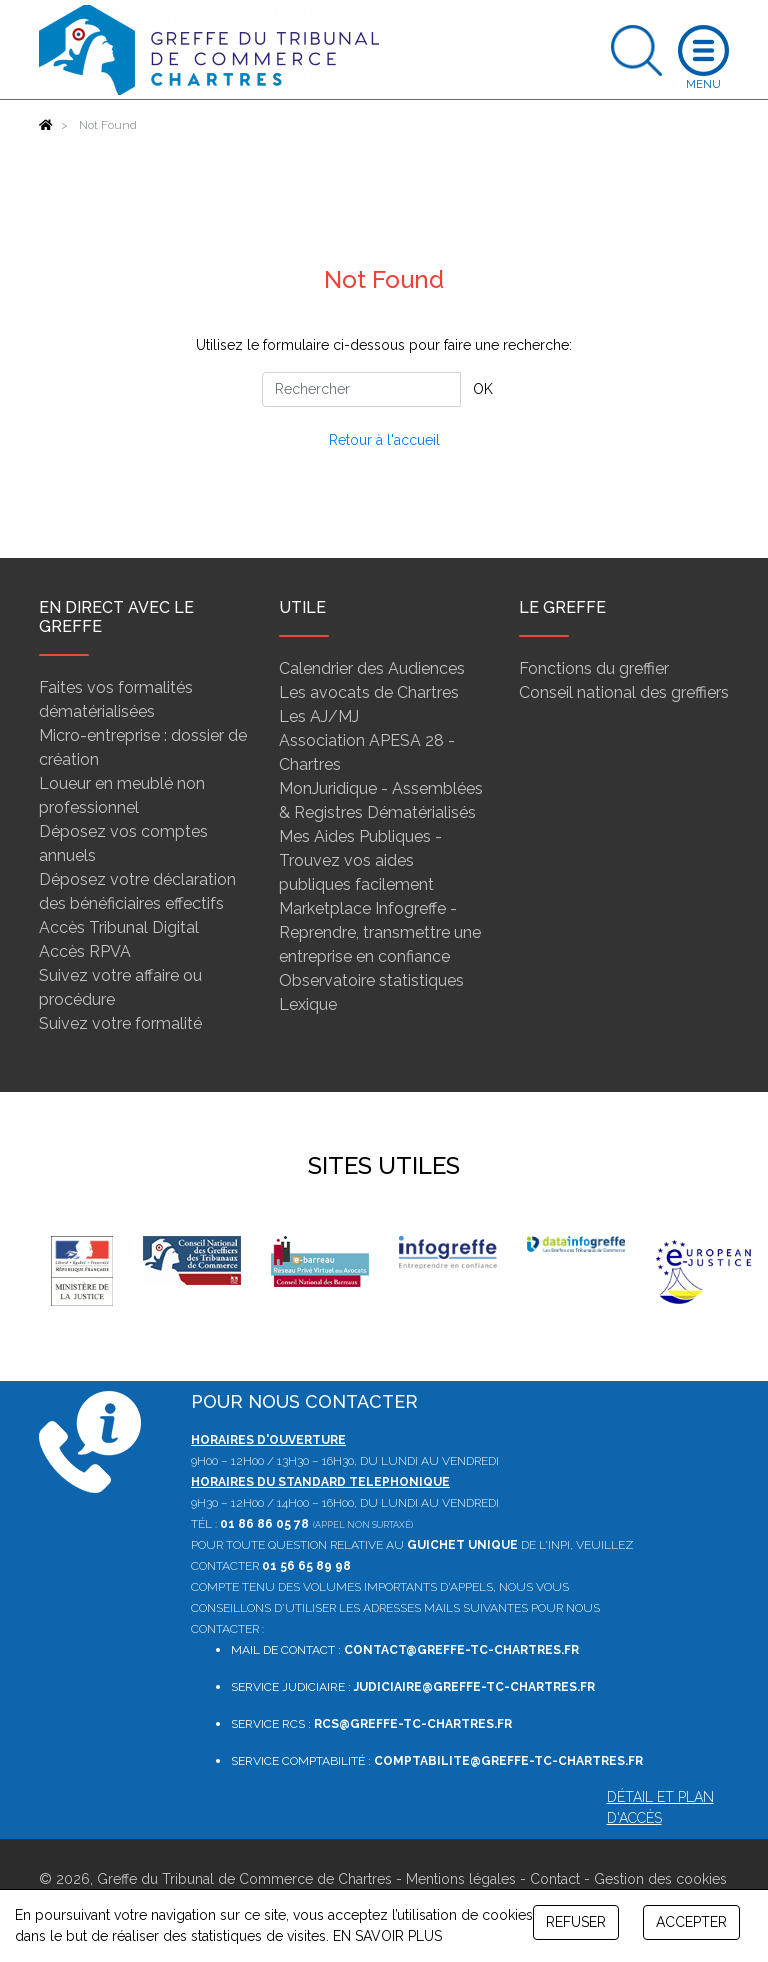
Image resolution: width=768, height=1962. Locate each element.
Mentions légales (461, 1879)
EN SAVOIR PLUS (387, 1936)
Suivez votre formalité (120, 1023)
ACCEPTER (691, 1922)
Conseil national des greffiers (624, 692)
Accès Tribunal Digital (119, 927)
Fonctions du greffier (594, 668)
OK (483, 389)
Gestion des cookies (660, 1879)
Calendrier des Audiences (372, 668)
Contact (555, 1879)
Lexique (308, 1004)
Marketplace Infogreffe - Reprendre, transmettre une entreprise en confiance (380, 932)
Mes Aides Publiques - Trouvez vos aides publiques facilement (360, 860)
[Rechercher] (361, 389)
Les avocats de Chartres (369, 692)
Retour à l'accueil (384, 440)
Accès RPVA (85, 951)
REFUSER (576, 1922)
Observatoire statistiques (371, 980)
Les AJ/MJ (319, 716)
